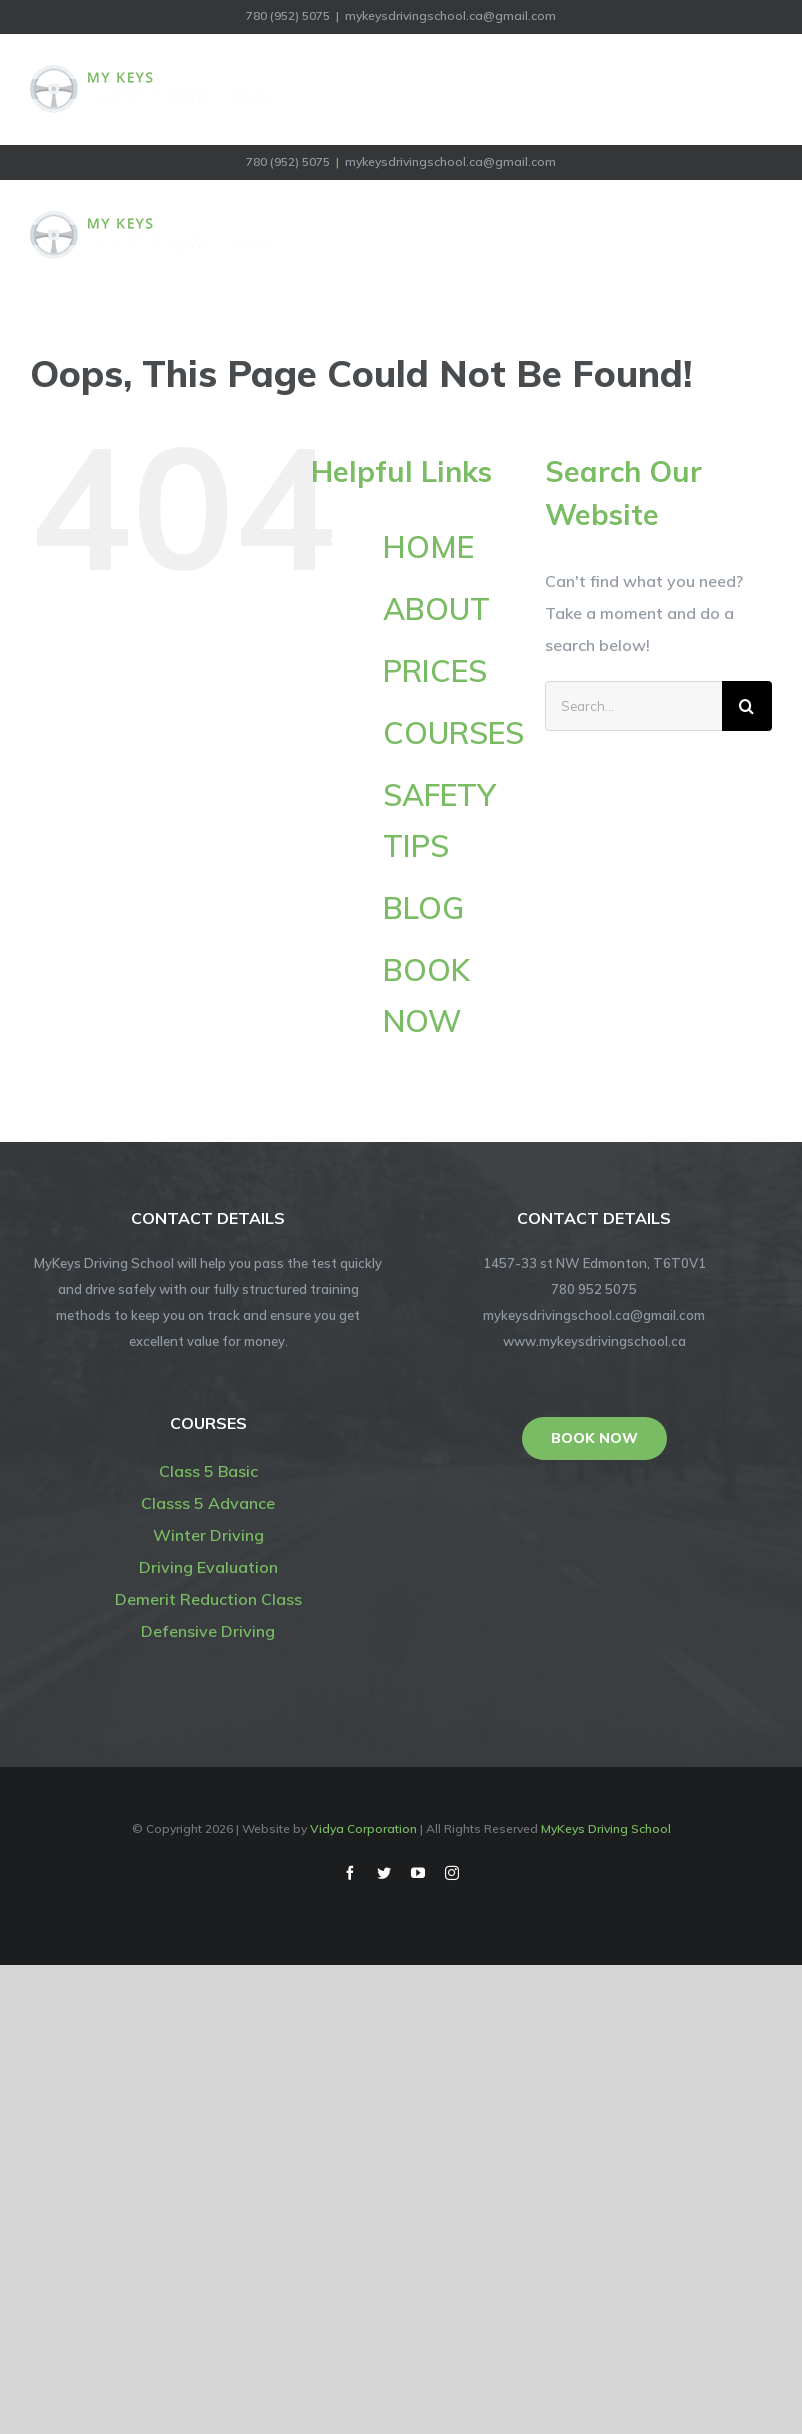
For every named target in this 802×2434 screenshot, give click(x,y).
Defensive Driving (208, 1631)
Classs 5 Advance (208, 1503)
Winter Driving (208, 1535)
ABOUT (436, 609)
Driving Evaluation (208, 1567)
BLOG (423, 908)
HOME (428, 547)
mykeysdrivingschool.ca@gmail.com (450, 15)
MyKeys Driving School (606, 1828)
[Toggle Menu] (759, 89)
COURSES (453, 733)
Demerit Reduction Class (208, 1599)
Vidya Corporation (363, 1828)
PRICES (435, 671)
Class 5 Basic (208, 1471)
